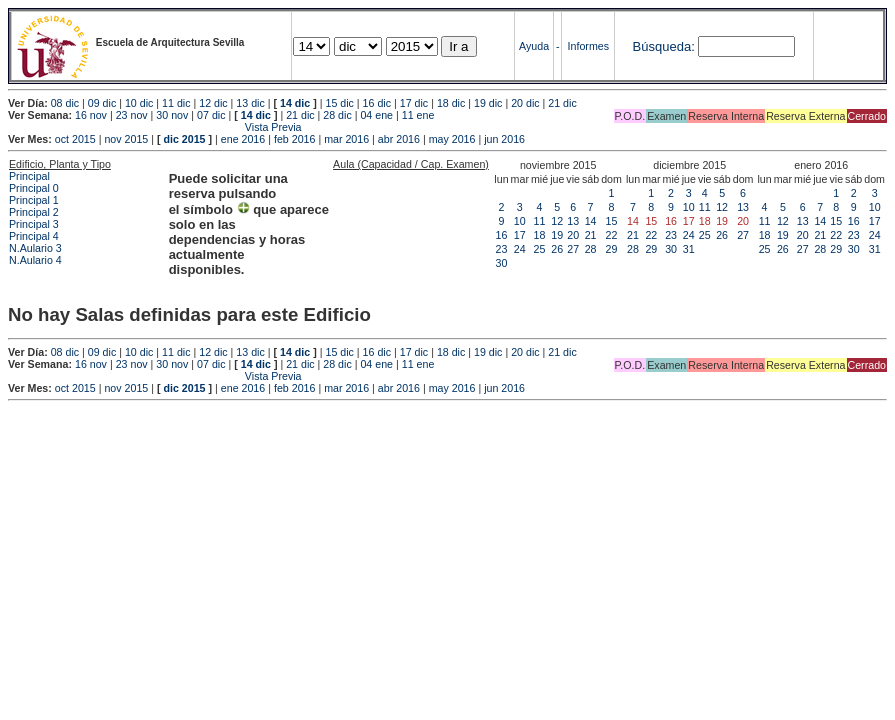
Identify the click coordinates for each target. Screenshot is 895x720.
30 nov (172, 115)
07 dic (211, 115)
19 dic (488, 103)
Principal (29, 176)
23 (502, 249)
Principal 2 (34, 212)
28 (591, 249)
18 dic (451, 103)
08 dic (65, 103)
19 (557, 235)
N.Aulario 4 (35, 260)
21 (591, 235)
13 (573, 221)
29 (612, 249)
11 (540, 221)
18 (540, 235)
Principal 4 (34, 236)
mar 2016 (346, 139)
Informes (588, 46)
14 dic (295, 103)
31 (689, 249)
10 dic (139, 103)
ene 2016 (243, 139)
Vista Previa (155, 127)
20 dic (525, 103)
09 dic (102, 103)
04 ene (376, 115)
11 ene (418, 115)
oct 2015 (75, 139)
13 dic (250, 103)
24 (520, 249)
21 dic (562, 103)
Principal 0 (34, 188)
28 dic (337, 115)
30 (502, 263)
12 (557, 221)
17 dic (414, 103)
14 (591, 221)
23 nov (132, 115)
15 (612, 221)
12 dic (213, 103)
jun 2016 (504, 139)
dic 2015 (184, 139)
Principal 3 (34, 224)
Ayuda (534, 46)
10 (520, 221)
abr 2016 (399, 139)
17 (520, 235)
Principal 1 (34, 200)
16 (502, 235)
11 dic (176, 103)
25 (540, 249)
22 (612, 235)
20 (573, 235)
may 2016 (452, 139)
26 (557, 249)
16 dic (377, 103)
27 (573, 249)
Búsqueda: (664, 46)
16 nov (91, 115)
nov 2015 (126, 139)
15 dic (339, 103)
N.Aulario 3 (37, 248)
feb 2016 (294, 139)
